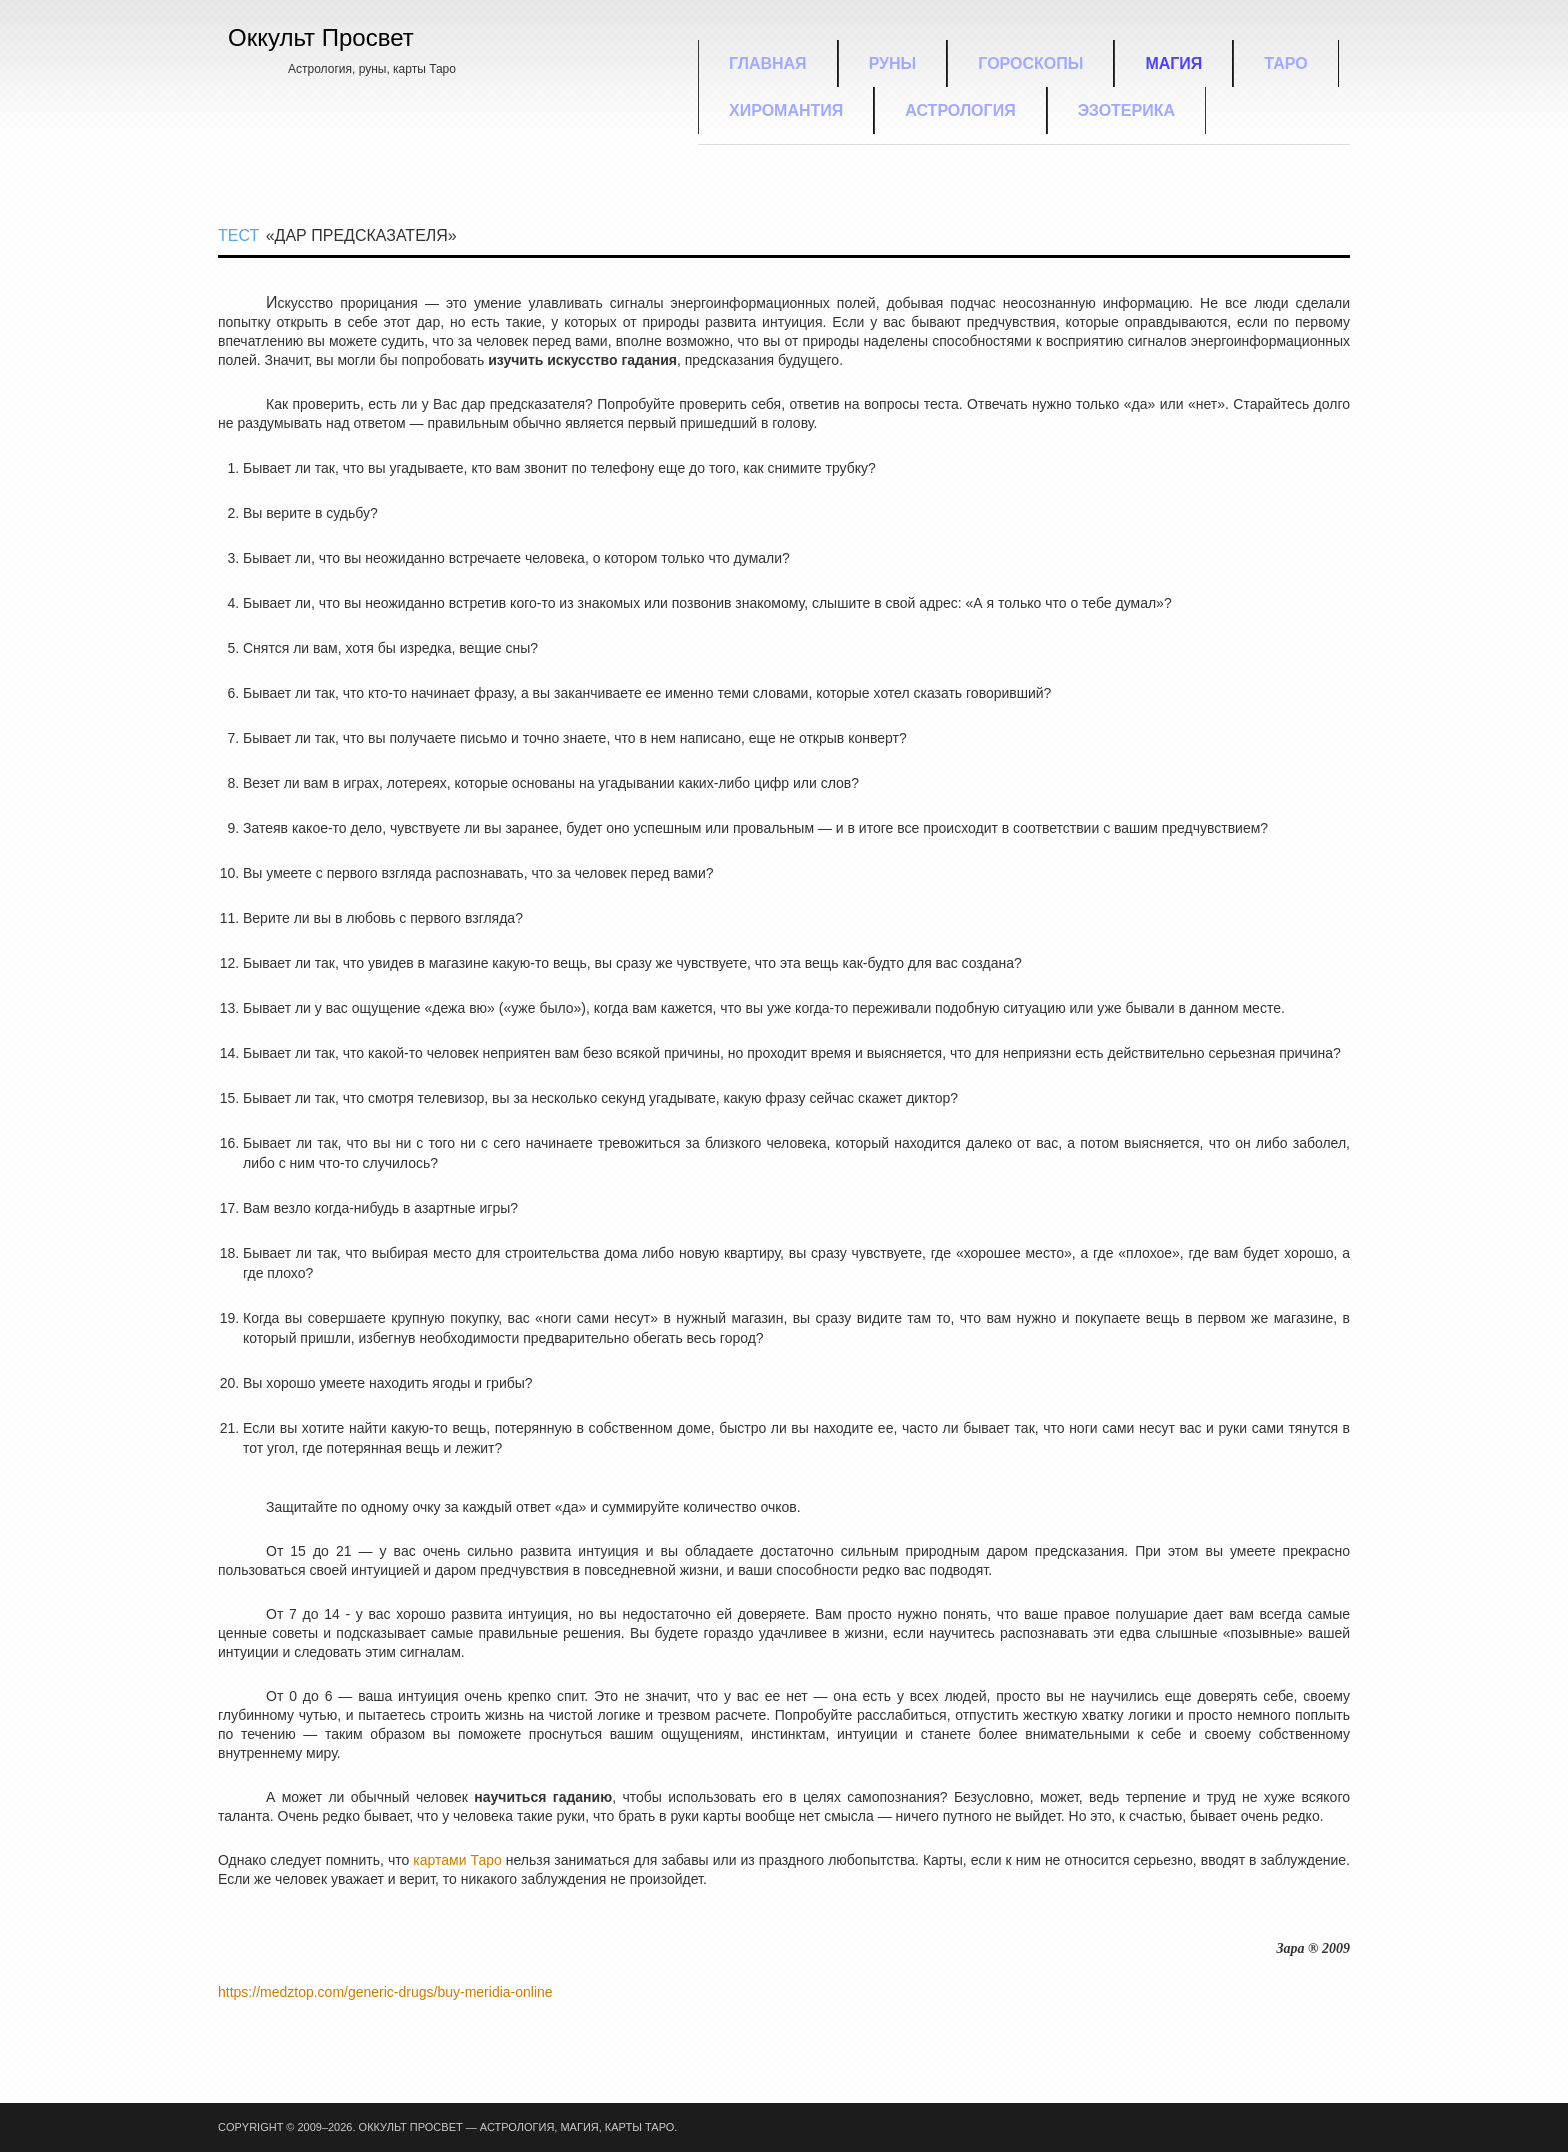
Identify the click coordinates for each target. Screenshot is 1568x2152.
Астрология (960, 110)
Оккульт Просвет (321, 37)
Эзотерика (1126, 110)
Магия (1173, 63)
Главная (768, 63)
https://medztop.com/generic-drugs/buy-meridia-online (385, 1992)
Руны (893, 63)
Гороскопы (1030, 63)
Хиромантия (786, 110)
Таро (1285, 63)
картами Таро (457, 1860)
